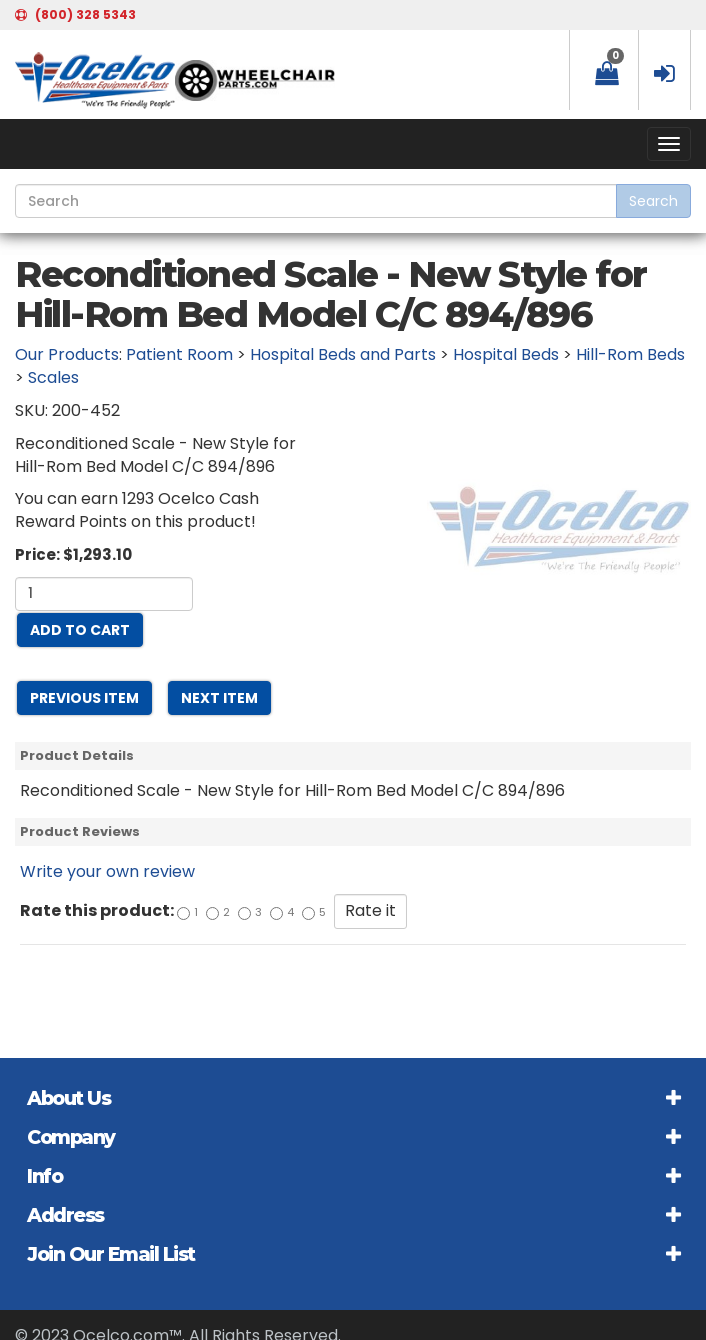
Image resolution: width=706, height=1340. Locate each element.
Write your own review (107, 871)
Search (653, 201)
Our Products (67, 354)
